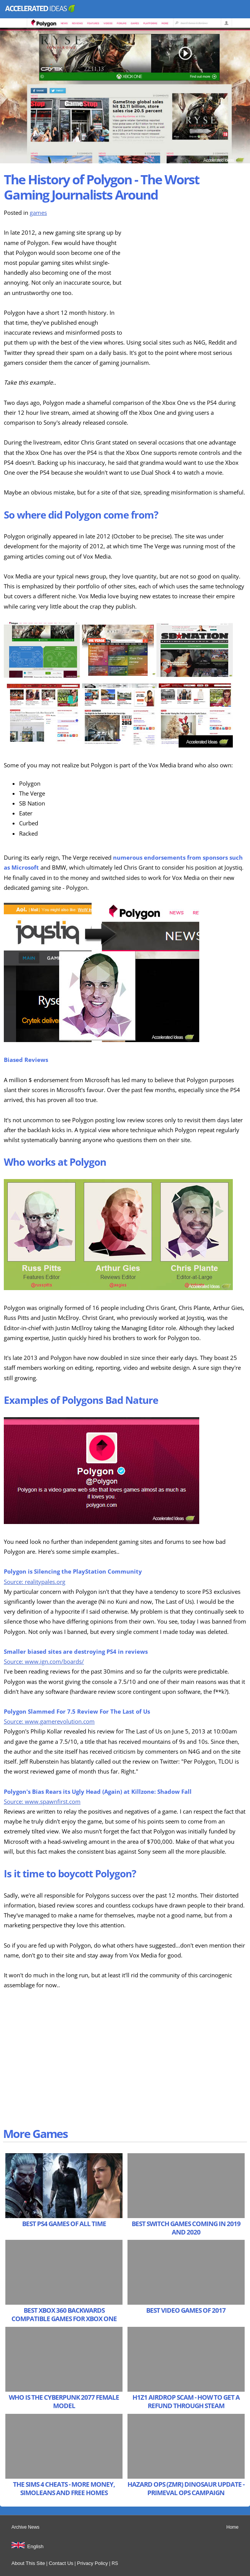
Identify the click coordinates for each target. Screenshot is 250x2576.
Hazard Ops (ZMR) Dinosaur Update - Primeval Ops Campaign (185, 2488)
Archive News (25, 2527)
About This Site (28, 2563)
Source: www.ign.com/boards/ (44, 1662)
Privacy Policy (92, 2563)
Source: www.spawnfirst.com (42, 1802)
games (38, 213)
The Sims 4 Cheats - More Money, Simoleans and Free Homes (64, 2488)
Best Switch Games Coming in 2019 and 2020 (186, 2227)
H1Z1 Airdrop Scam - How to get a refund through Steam (186, 2401)
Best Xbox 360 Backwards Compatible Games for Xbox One (64, 2314)
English (35, 2546)
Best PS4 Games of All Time (64, 2223)
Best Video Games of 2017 (186, 2310)
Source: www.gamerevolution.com (49, 1721)
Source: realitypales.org (34, 1582)
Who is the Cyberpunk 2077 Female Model (64, 2401)
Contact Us (61, 2563)
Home (232, 2527)
